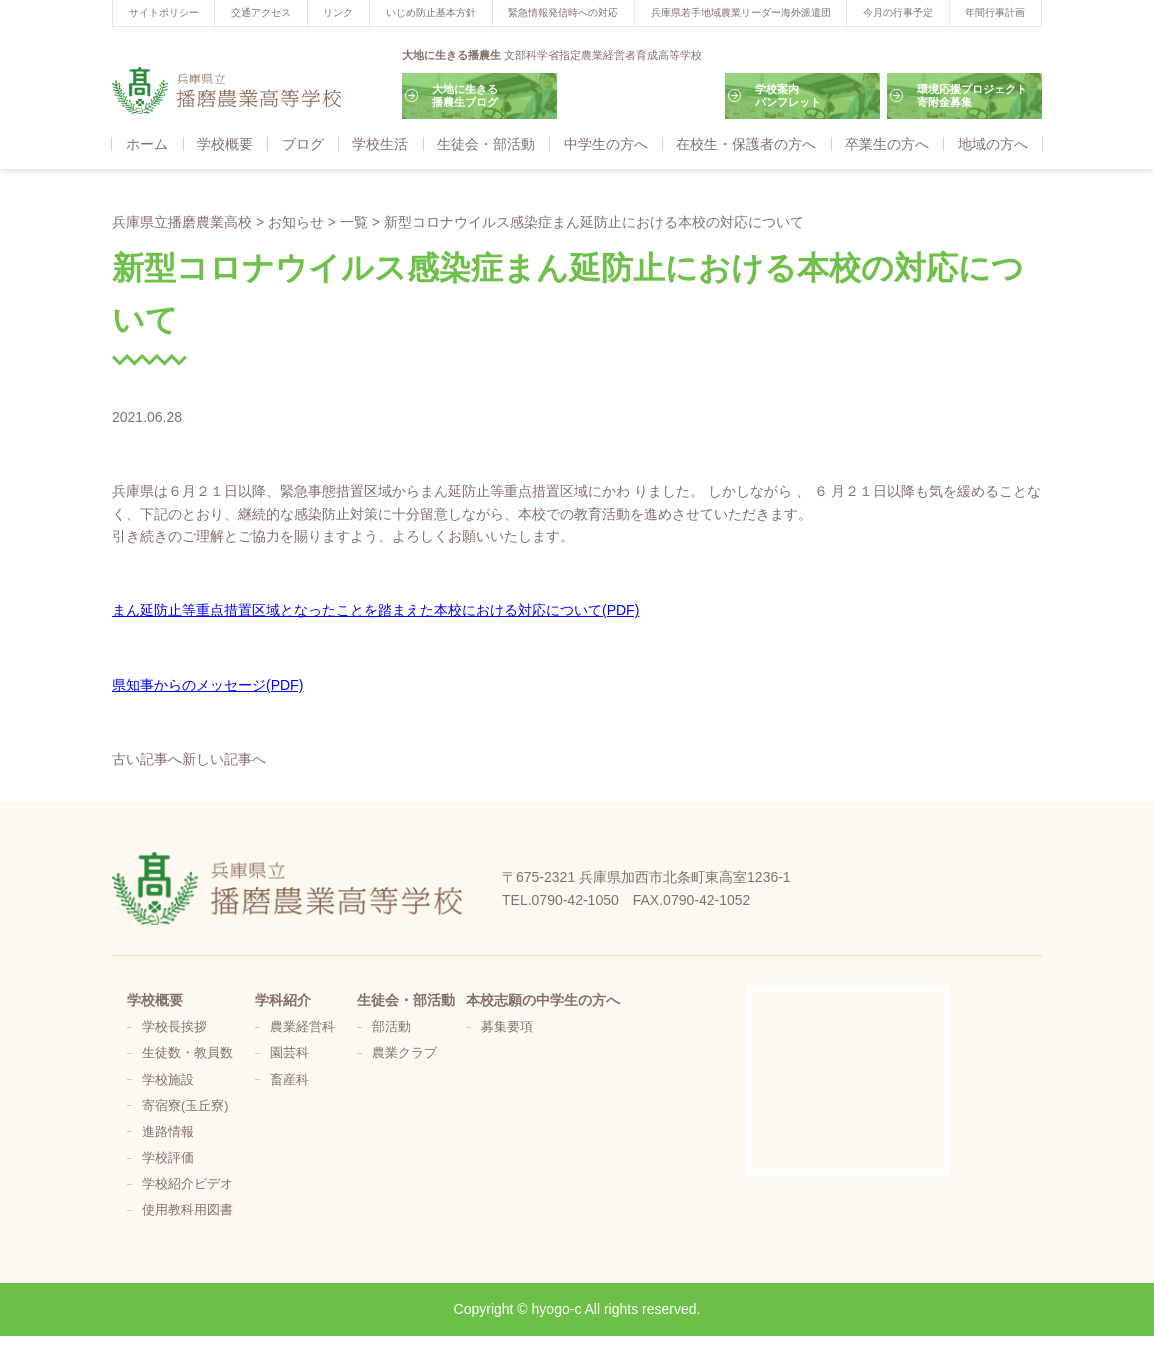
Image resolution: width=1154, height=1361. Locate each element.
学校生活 (380, 144)
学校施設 (168, 1080)
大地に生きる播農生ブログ (465, 95)
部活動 (391, 1027)
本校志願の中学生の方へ (543, 1000)
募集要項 (507, 1027)
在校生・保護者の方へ (746, 144)
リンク (338, 12)
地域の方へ (993, 144)
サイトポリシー (164, 12)
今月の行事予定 (898, 12)
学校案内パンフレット (788, 95)
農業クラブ (404, 1053)
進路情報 (168, 1132)
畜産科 (289, 1080)
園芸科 (289, 1053)
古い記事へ (147, 759)
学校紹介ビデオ (187, 1184)
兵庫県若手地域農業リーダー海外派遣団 (741, 12)
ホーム (147, 144)
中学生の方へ (606, 144)
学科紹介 (283, 1000)
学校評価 (168, 1158)
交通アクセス (261, 12)
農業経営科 (302, 1027)
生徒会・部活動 (486, 144)
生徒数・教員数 (187, 1053)
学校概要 (225, 144)
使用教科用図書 (187, 1210)
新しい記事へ (224, 759)
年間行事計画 (995, 12)
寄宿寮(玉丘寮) (185, 1106)
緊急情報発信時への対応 (563, 12)
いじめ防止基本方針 (431, 12)
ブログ (303, 144)
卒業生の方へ (887, 144)
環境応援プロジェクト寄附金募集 (972, 95)
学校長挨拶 (174, 1027)
